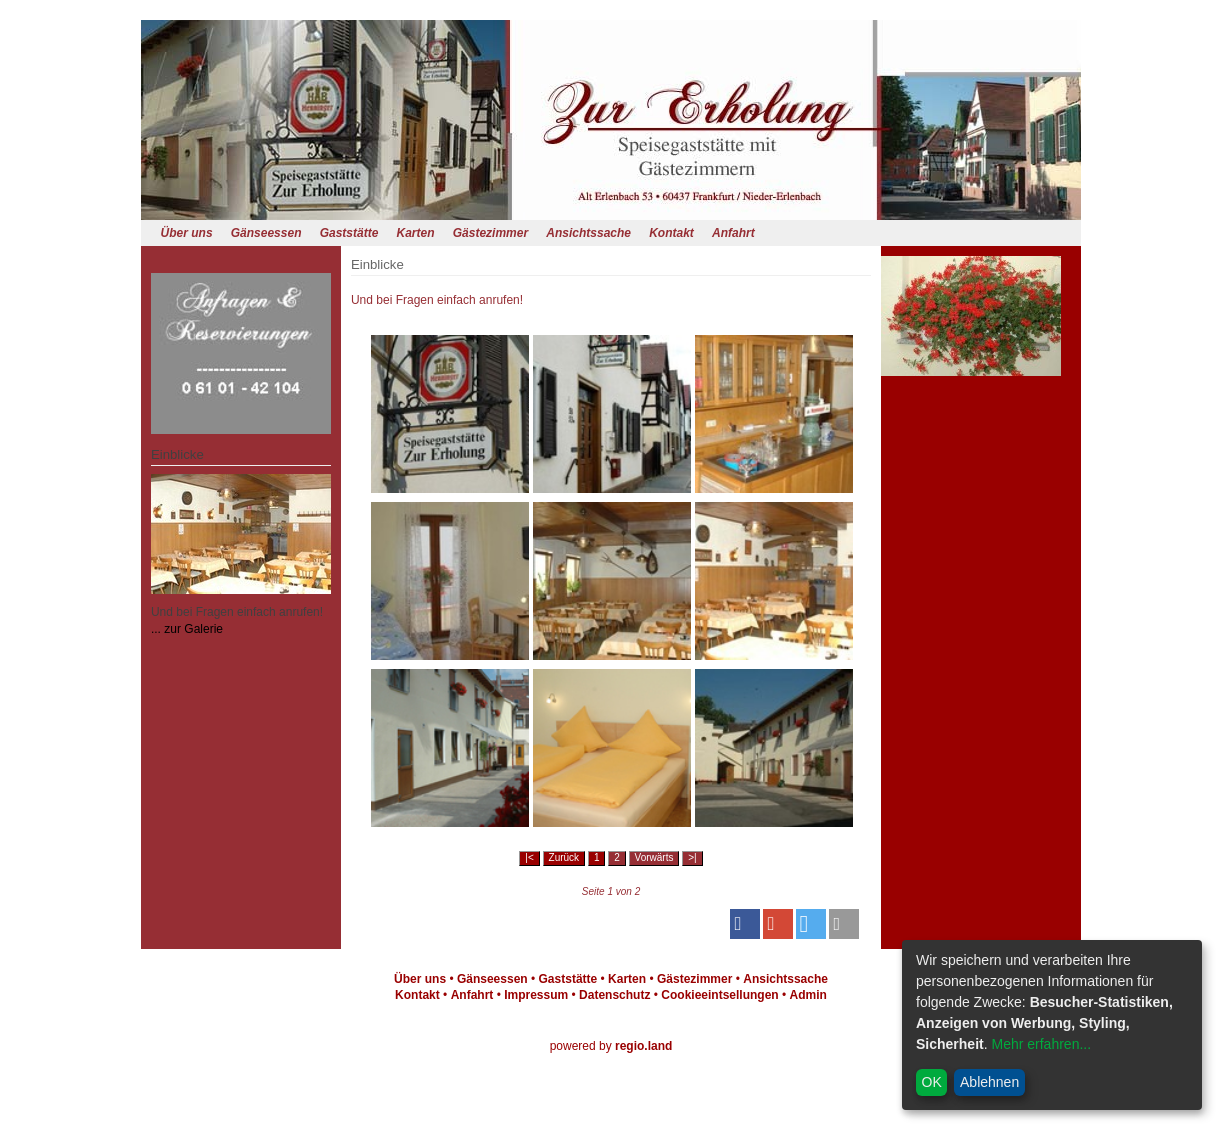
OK (932, 1082)
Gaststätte (349, 233)
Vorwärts (654, 857)
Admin (808, 995)
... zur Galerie (187, 629)
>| (692, 857)
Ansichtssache (588, 233)
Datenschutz (614, 995)
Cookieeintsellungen (719, 995)
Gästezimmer (490, 233)
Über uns (187, 233)
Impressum (536, 995)
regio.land (643, 1046)
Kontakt (671, 233)
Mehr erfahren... (1041, 1044)
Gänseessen (266, 233)
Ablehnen (989, 1082)
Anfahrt (733, 233)
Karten (416, 233)
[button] (745, 924)
